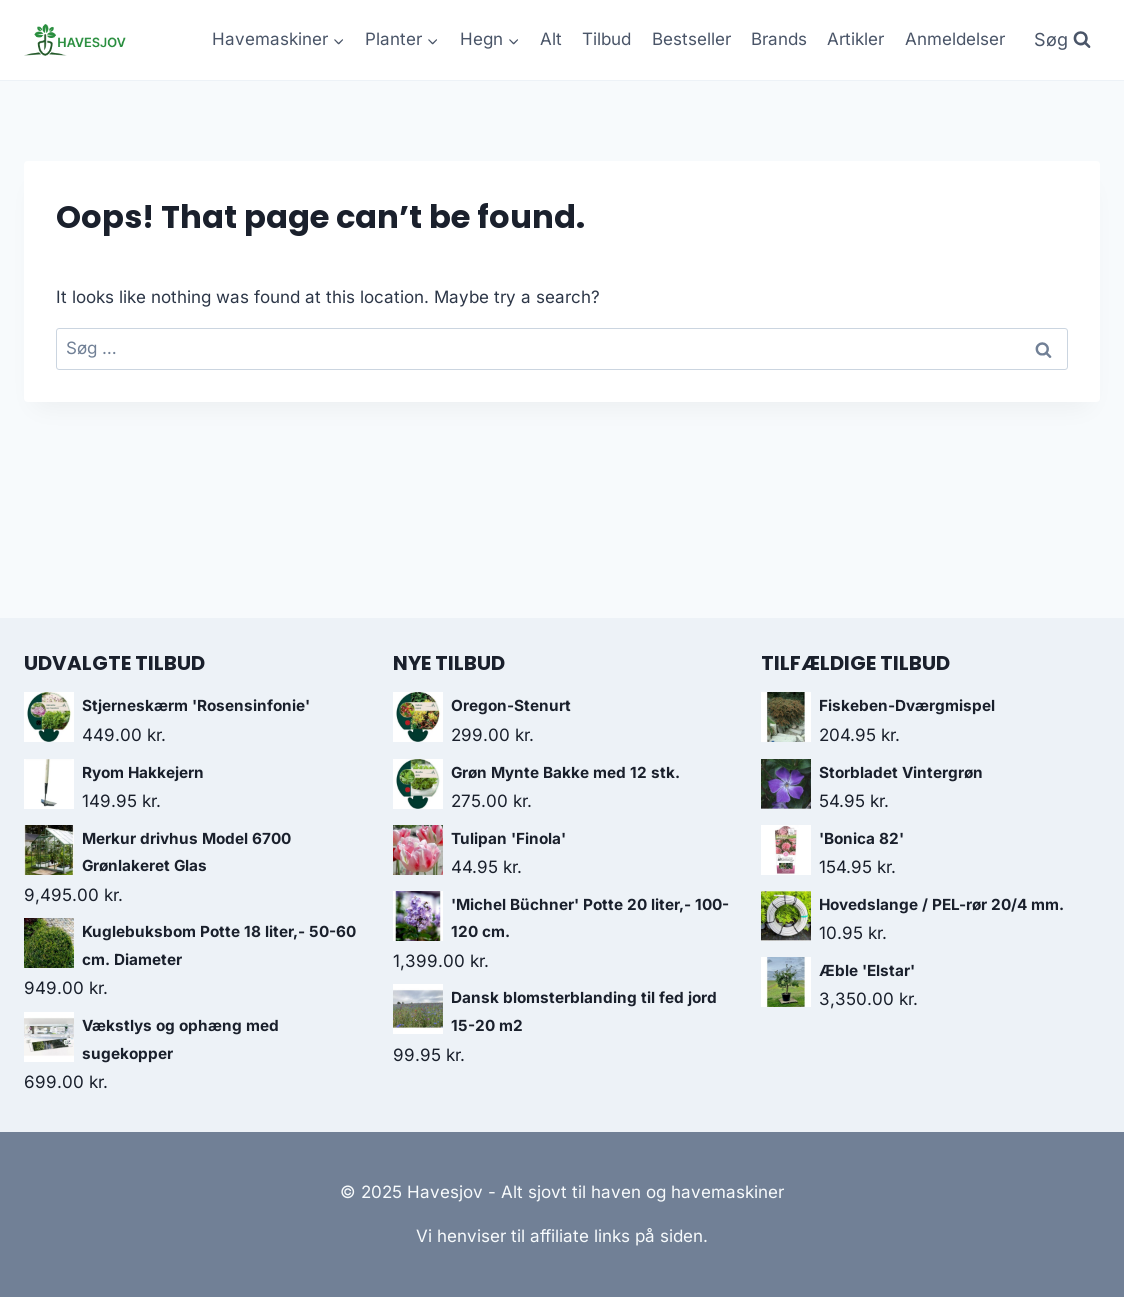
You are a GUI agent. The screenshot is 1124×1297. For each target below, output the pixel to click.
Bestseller (691, 39)
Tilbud (606, 39)
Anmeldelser (955, 39)
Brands (779, 39)
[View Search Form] (1062, 40)
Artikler (855, 39)
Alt (551, 39)
